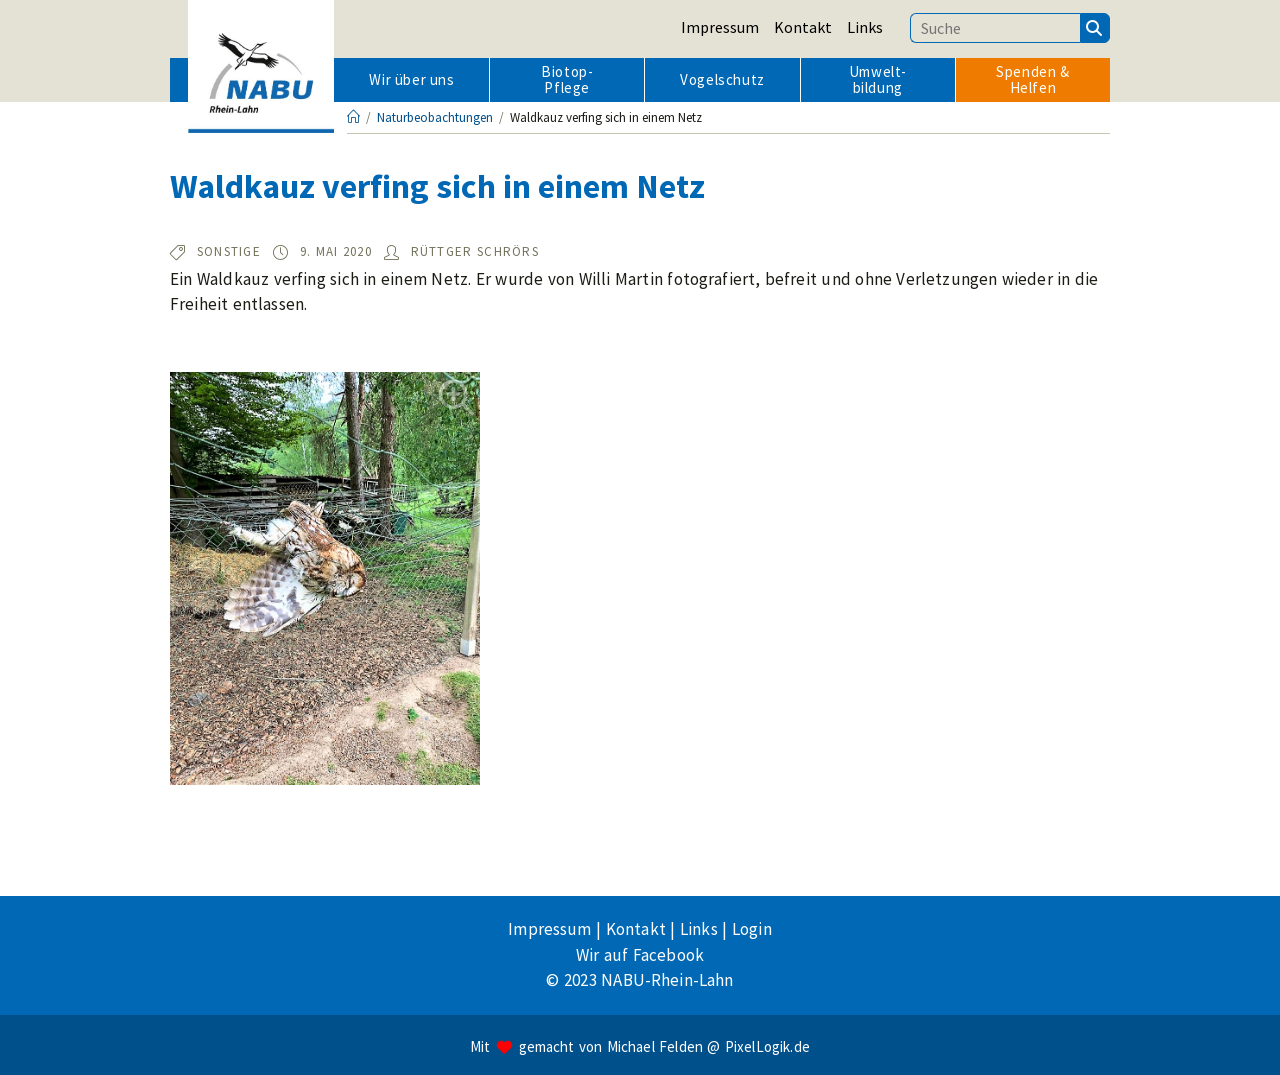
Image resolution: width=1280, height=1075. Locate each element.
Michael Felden (655, 1046)
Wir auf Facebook (640, 955)
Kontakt (803, 27)
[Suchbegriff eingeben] (995, 28)
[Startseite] (353, 117)
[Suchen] (1095, 28)
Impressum (720, 27)
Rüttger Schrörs (475, 251)
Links (865, 27)
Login (752, 929)
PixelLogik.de (767, 1046)
